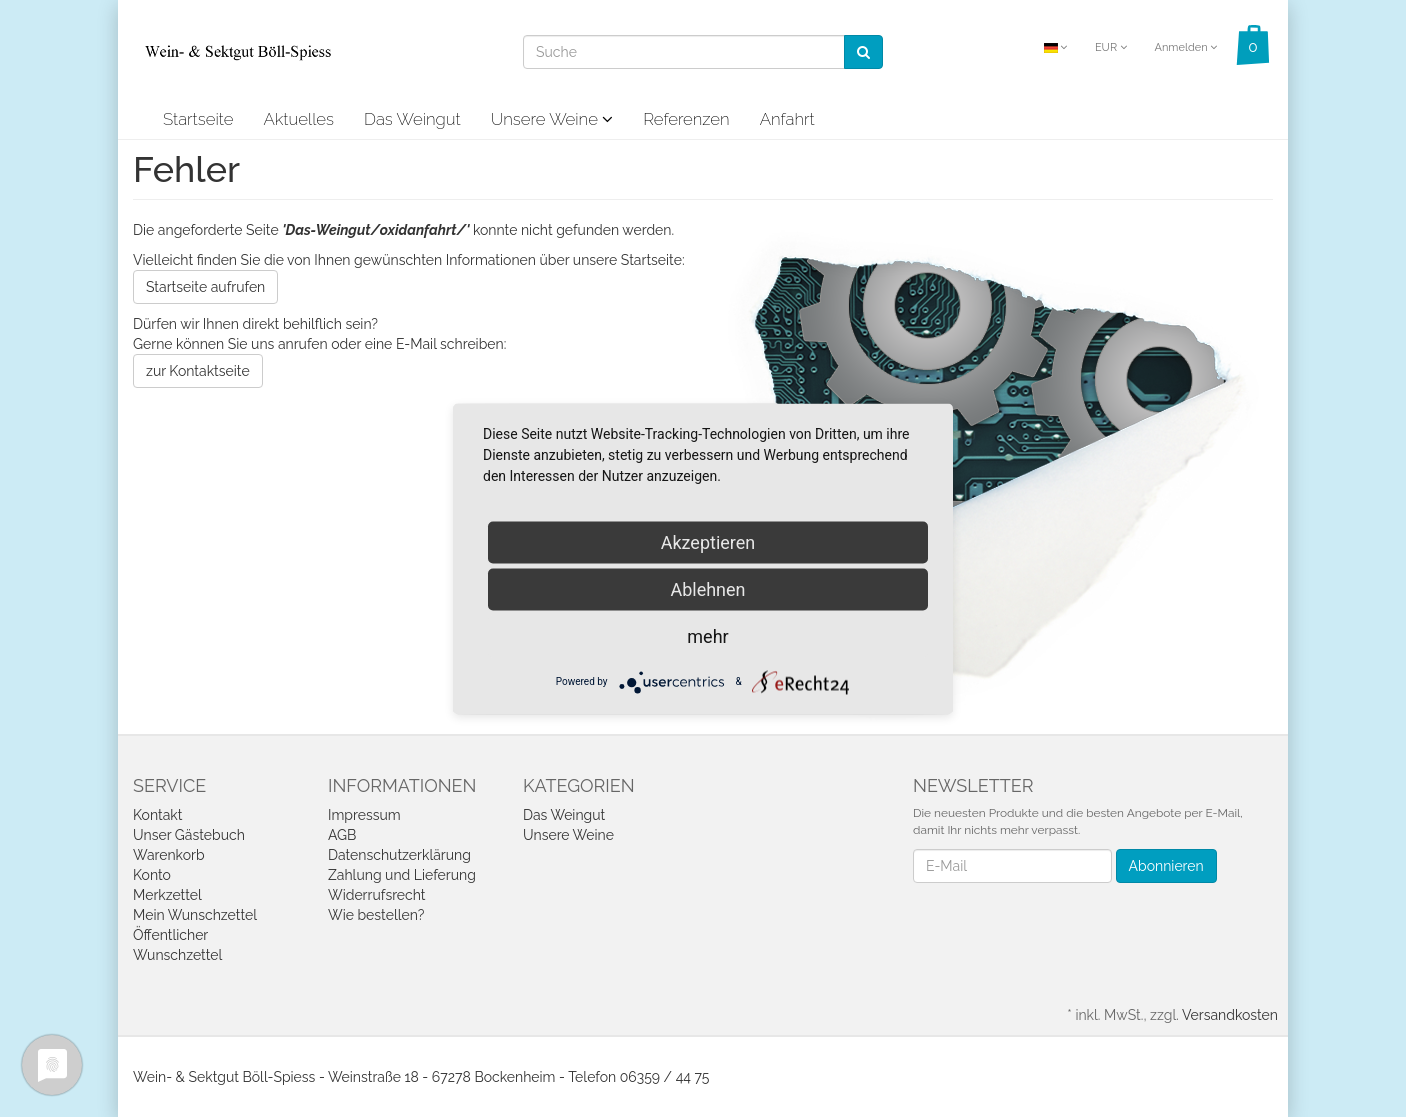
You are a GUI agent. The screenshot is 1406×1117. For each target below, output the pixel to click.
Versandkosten (1230, 1015)
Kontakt (157, 815)
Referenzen (686, 119)
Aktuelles (298, 119)
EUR (1111, 47)
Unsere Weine (552, 119)
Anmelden (1185, 47)
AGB (342, 835)
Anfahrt (787, 119)
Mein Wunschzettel (195, 915)
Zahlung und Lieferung (402, 875)
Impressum (364, 815)
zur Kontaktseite (198, 371)
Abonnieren (1166, 866)
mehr (707, 635)
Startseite (198, 119)
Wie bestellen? (376, 915)
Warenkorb (169, 855)
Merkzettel (167, 895)
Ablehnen (707, 588)
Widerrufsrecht (377, 895)
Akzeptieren (708, 541)
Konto (152, 875)
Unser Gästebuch (189, 835)
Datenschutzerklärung (399, 855)
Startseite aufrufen (205, 287)
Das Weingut (412, 119)
